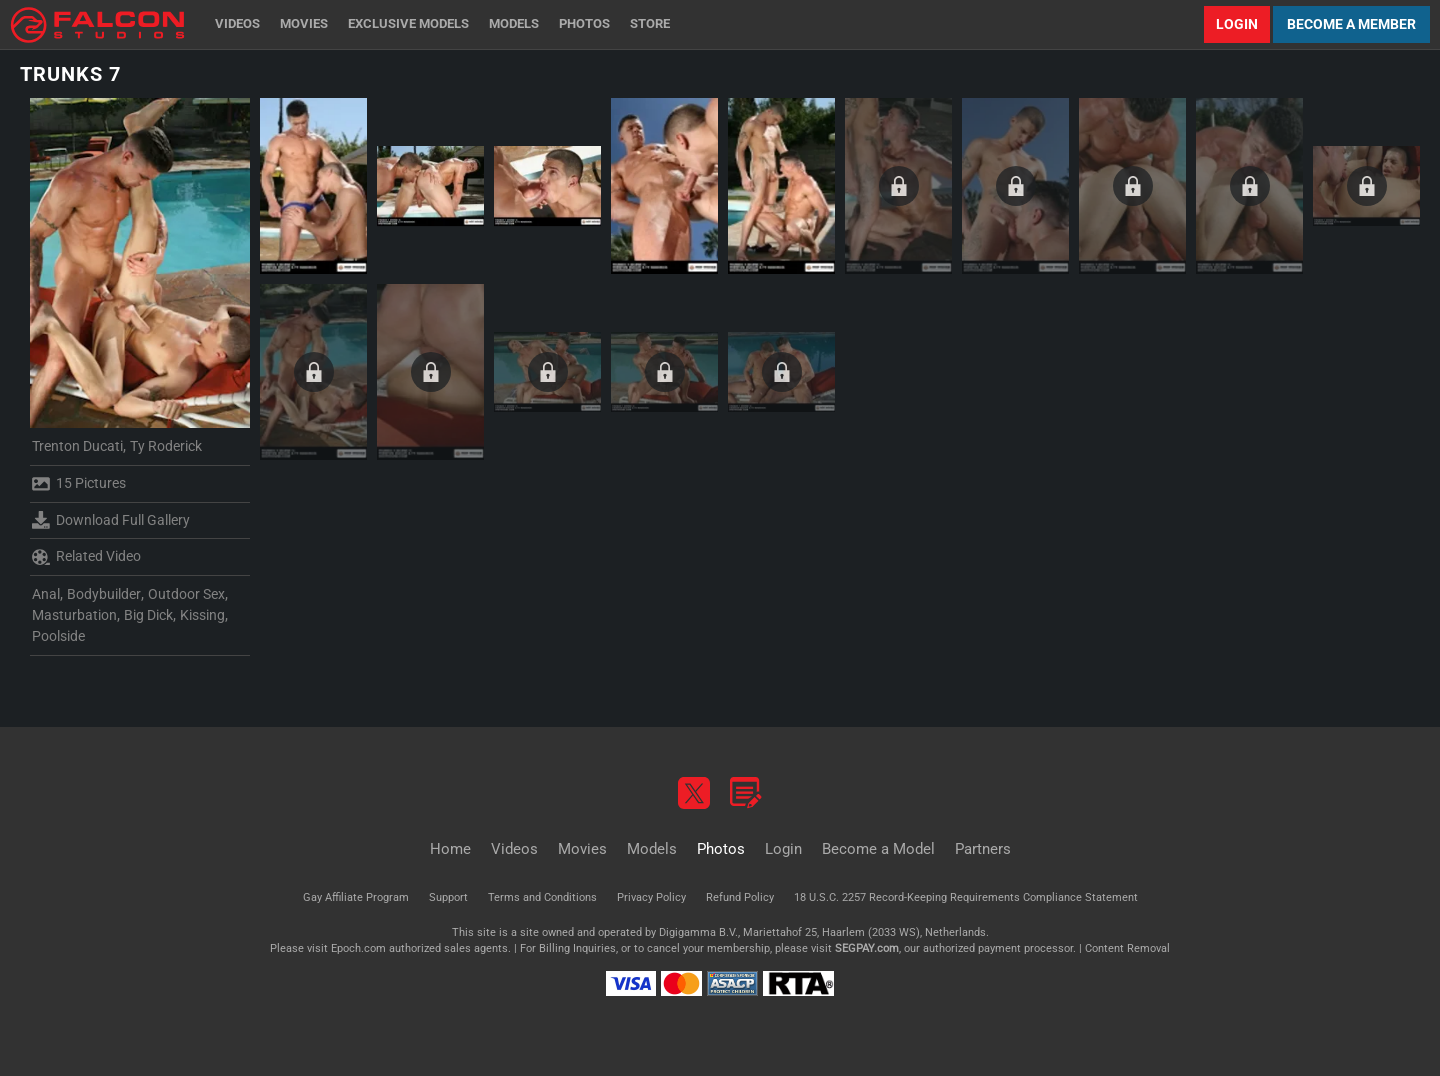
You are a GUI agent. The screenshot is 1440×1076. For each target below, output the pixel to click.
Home (450, 849)
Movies (304, 23)
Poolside (58, 636)
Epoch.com (358, 948)
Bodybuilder (104, 594)
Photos (584, 23)
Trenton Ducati (77, 446)
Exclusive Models (408, 23)
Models (514, 23)
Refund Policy (740, 897)
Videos (237, 23)
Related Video (86, 557)
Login (1237, 24)
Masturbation (74, 615)
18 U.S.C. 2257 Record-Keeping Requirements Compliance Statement (966, 897)
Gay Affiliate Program (356, 897)
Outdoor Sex (186, 594)
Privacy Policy (651, 897)
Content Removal (1127, 948)
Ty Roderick (166, 446)
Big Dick (148, 615)
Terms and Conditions (542, 897)
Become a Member (1351, 24)
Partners (983, 849)
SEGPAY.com (867, 948)
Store (650, 23)
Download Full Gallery (111, 520)
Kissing (202, 615)
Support (448, 897)
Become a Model (878, 849)
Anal (46, 594)
